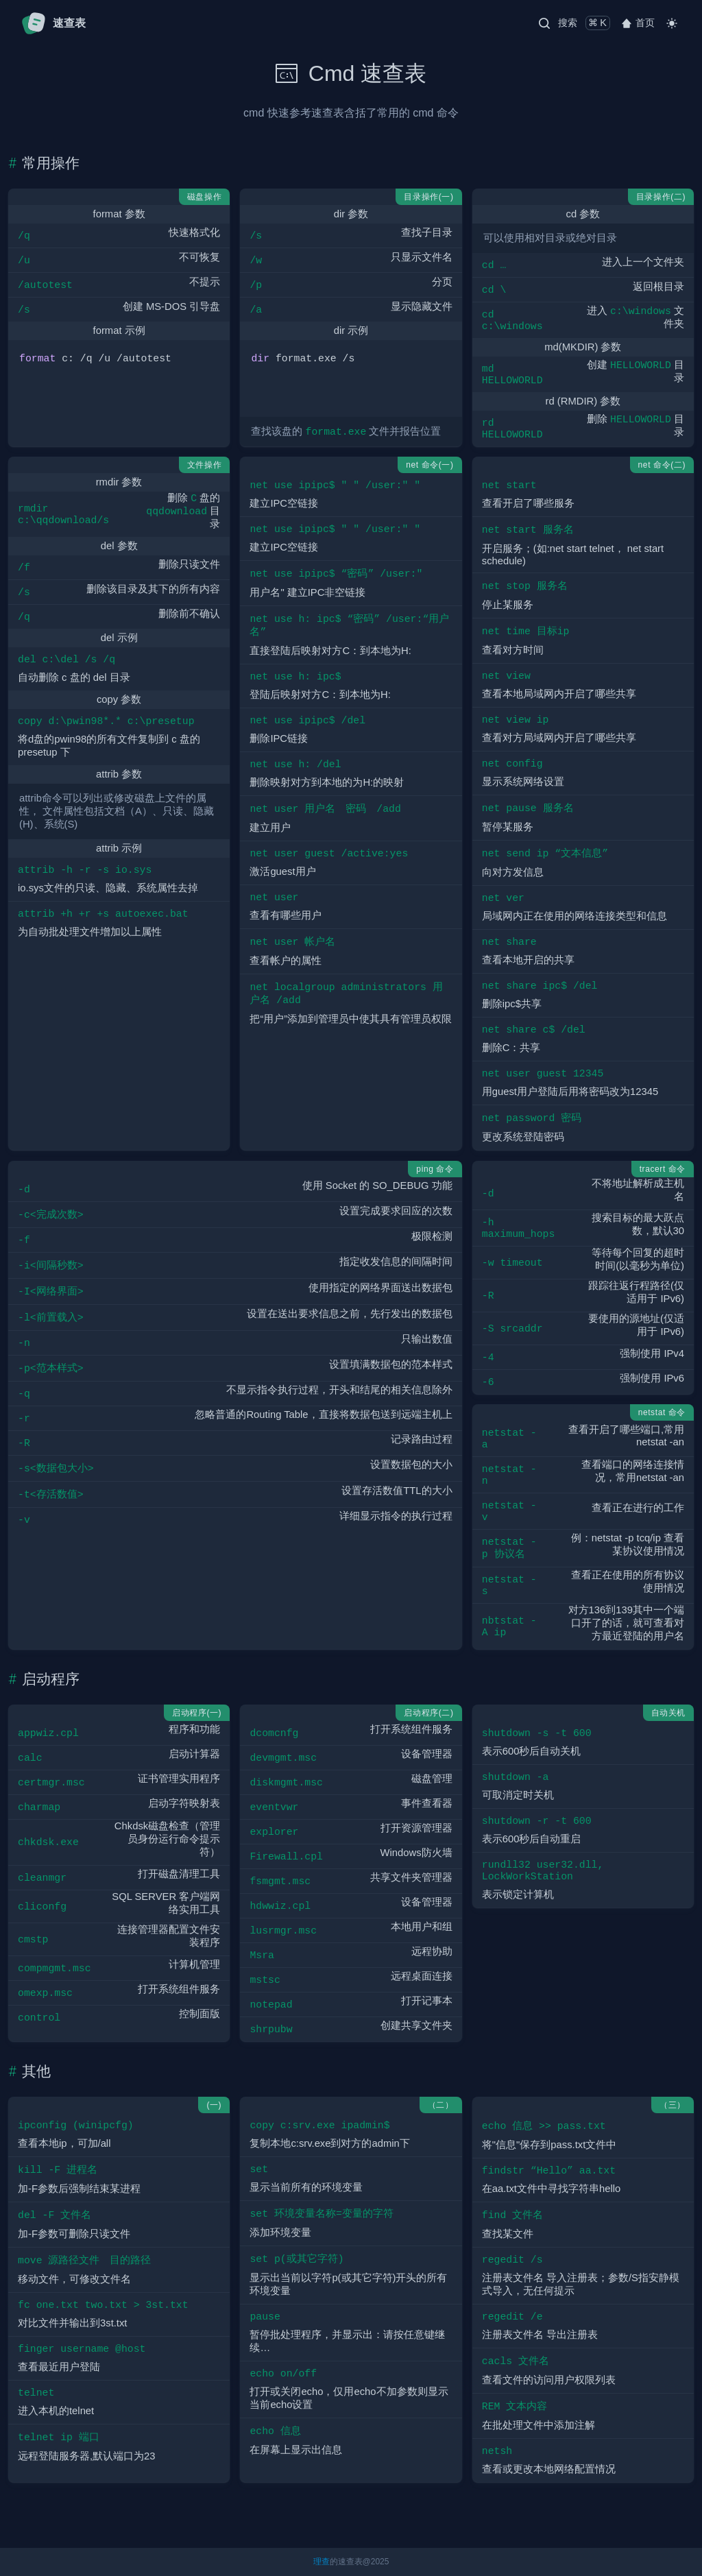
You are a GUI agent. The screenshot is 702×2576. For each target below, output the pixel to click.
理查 (321, 2561)
